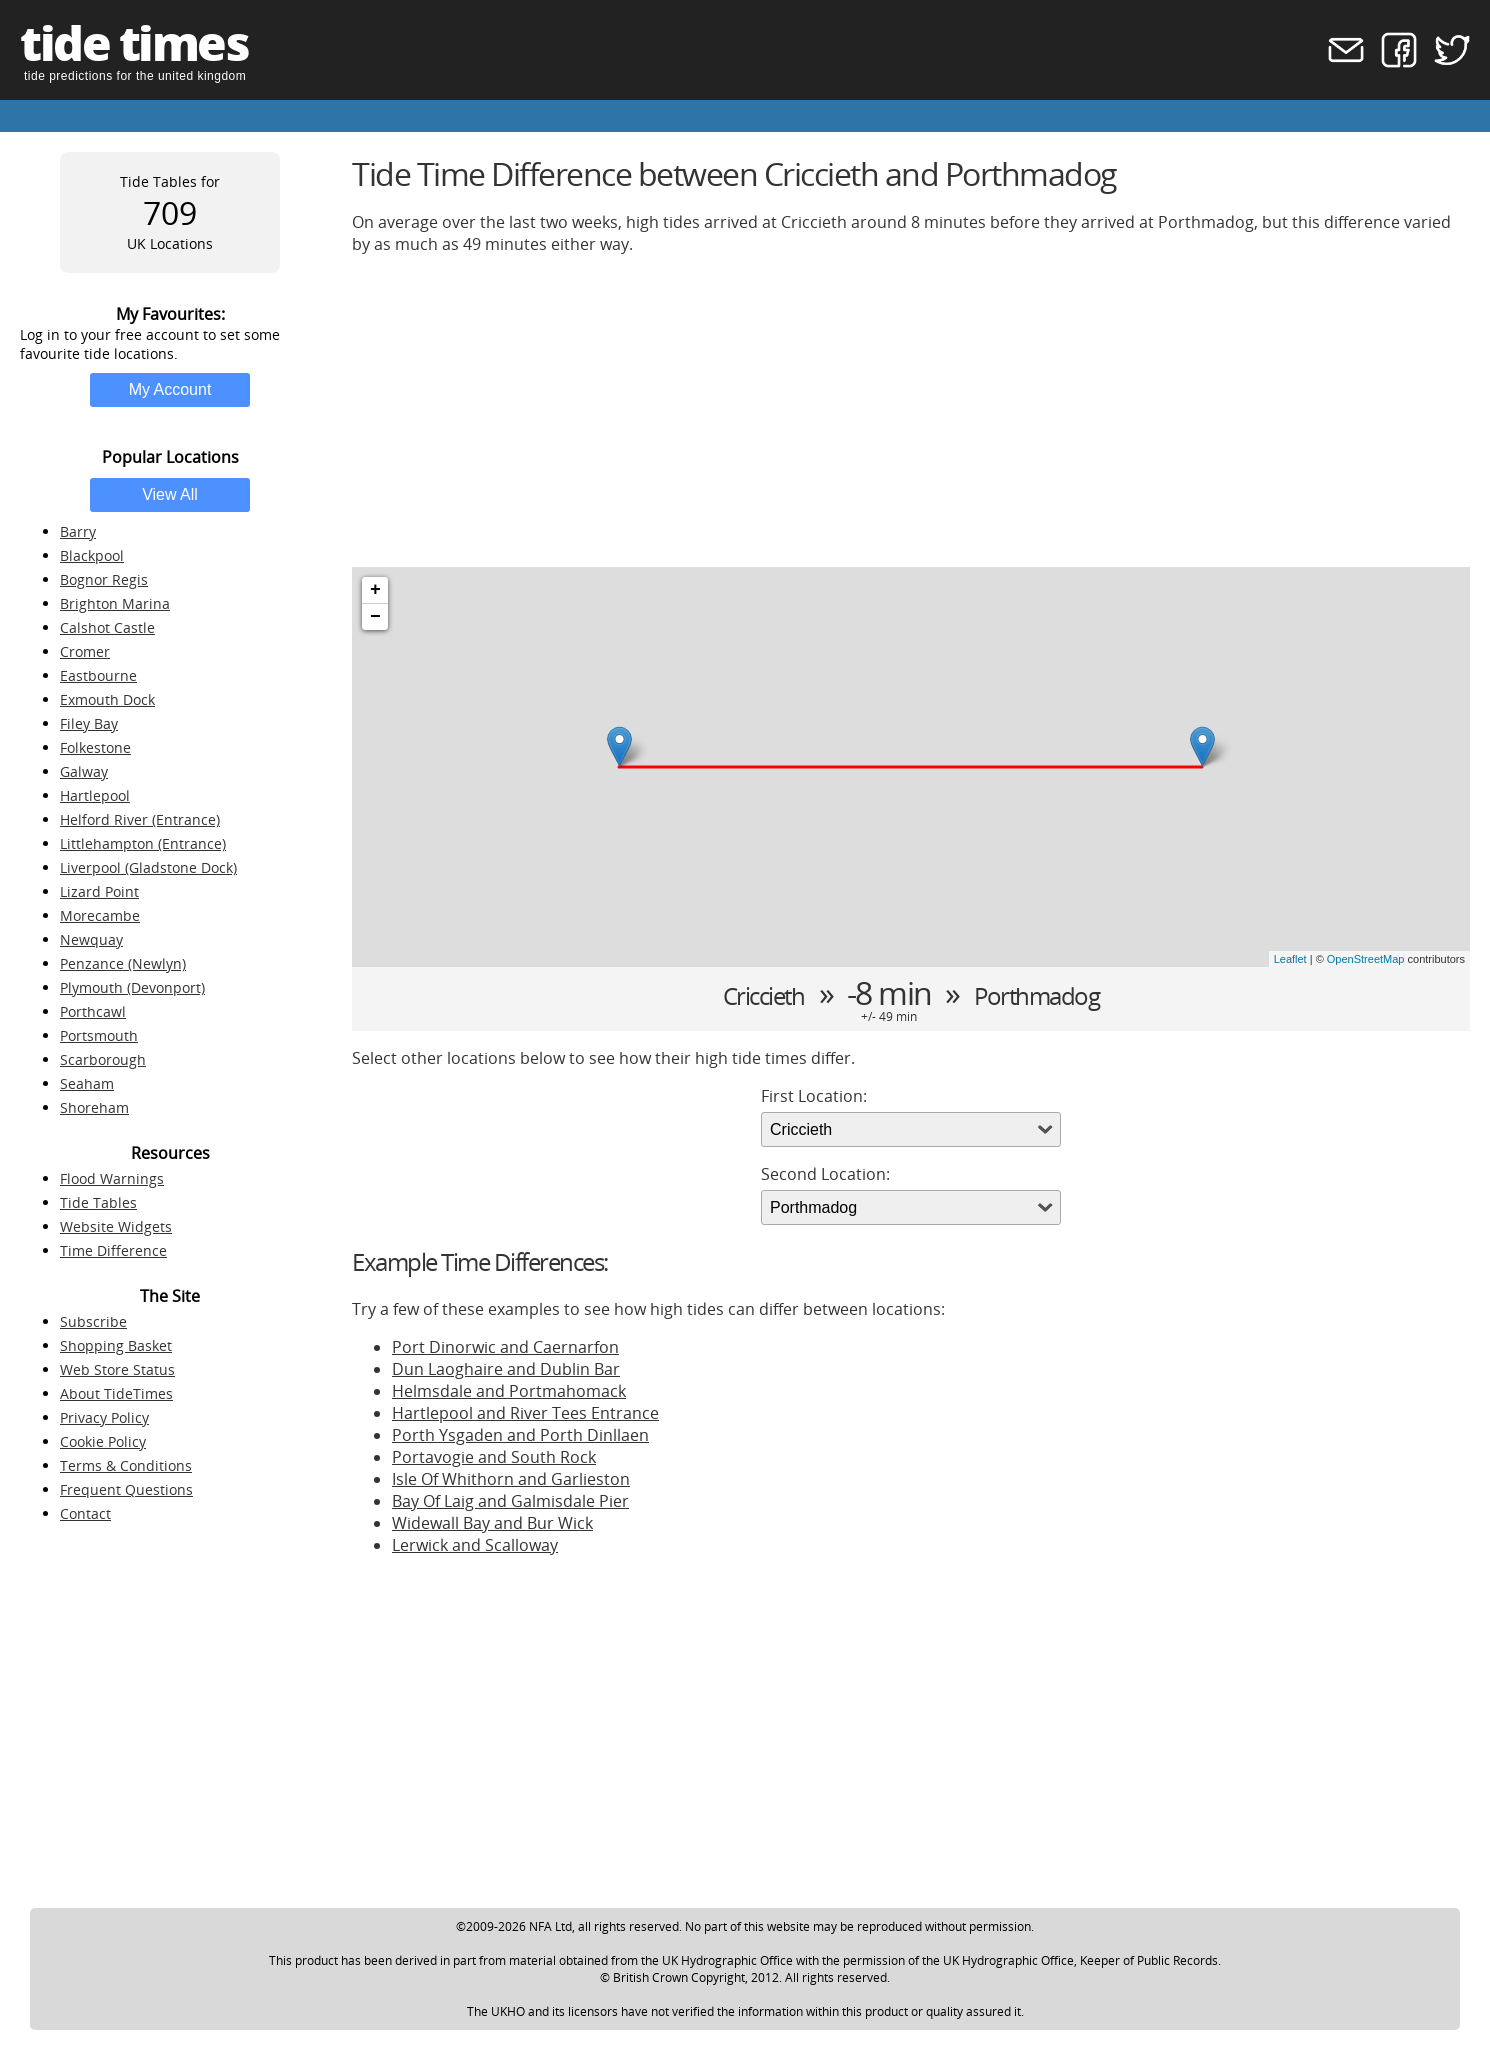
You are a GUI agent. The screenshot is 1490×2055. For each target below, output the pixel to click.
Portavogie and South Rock (494, 1457)
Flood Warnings (112, 1178)
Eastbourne (98, 675)
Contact (85, 1513)
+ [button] (375, 590)
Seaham (87, 1083)
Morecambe (100, 915)
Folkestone (95, 747)
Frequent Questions (126, 1489)
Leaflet (1290, 959)
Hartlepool (95, 795)
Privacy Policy (104, 1417)
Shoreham (94, 1107)
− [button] (375, 617)
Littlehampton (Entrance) (143, 843)
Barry (78, 531)
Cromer (85, 651)
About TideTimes (116, 1393)
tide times (134, 42)
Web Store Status (117, 1369)
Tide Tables (98, 1202)
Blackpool (92, 555)
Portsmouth (99, 1035)
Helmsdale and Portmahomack (509, 1391)
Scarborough (103, 1059)
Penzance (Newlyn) (123, 963)
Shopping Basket (116, 1345)
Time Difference (113, 1250)
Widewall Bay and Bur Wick (492, 1523)
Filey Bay (89, 723)
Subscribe (93, 1321)
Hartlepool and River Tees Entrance (525, 1413)
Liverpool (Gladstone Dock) (148, 867)
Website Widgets (116, 1226)
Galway (84, 771)
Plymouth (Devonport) (132, 987)
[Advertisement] (911, 411)
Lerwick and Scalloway (475, 1545)
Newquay (91, 939)
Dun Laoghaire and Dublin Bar (506, 1369)
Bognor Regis (104, 579)
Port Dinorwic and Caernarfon (505, 1347)
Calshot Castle (107, 627)
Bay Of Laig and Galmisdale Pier (510, 1501)
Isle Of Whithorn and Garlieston (511, 1479)
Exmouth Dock (107, 699)
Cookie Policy (103, 1441)
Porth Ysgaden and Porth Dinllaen (520, 1435)
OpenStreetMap (1366, 959)
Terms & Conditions (126, 1465)
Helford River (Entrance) (140, 819)
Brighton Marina (115, 603)
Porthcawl (93, 1011)
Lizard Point (99, 891)
